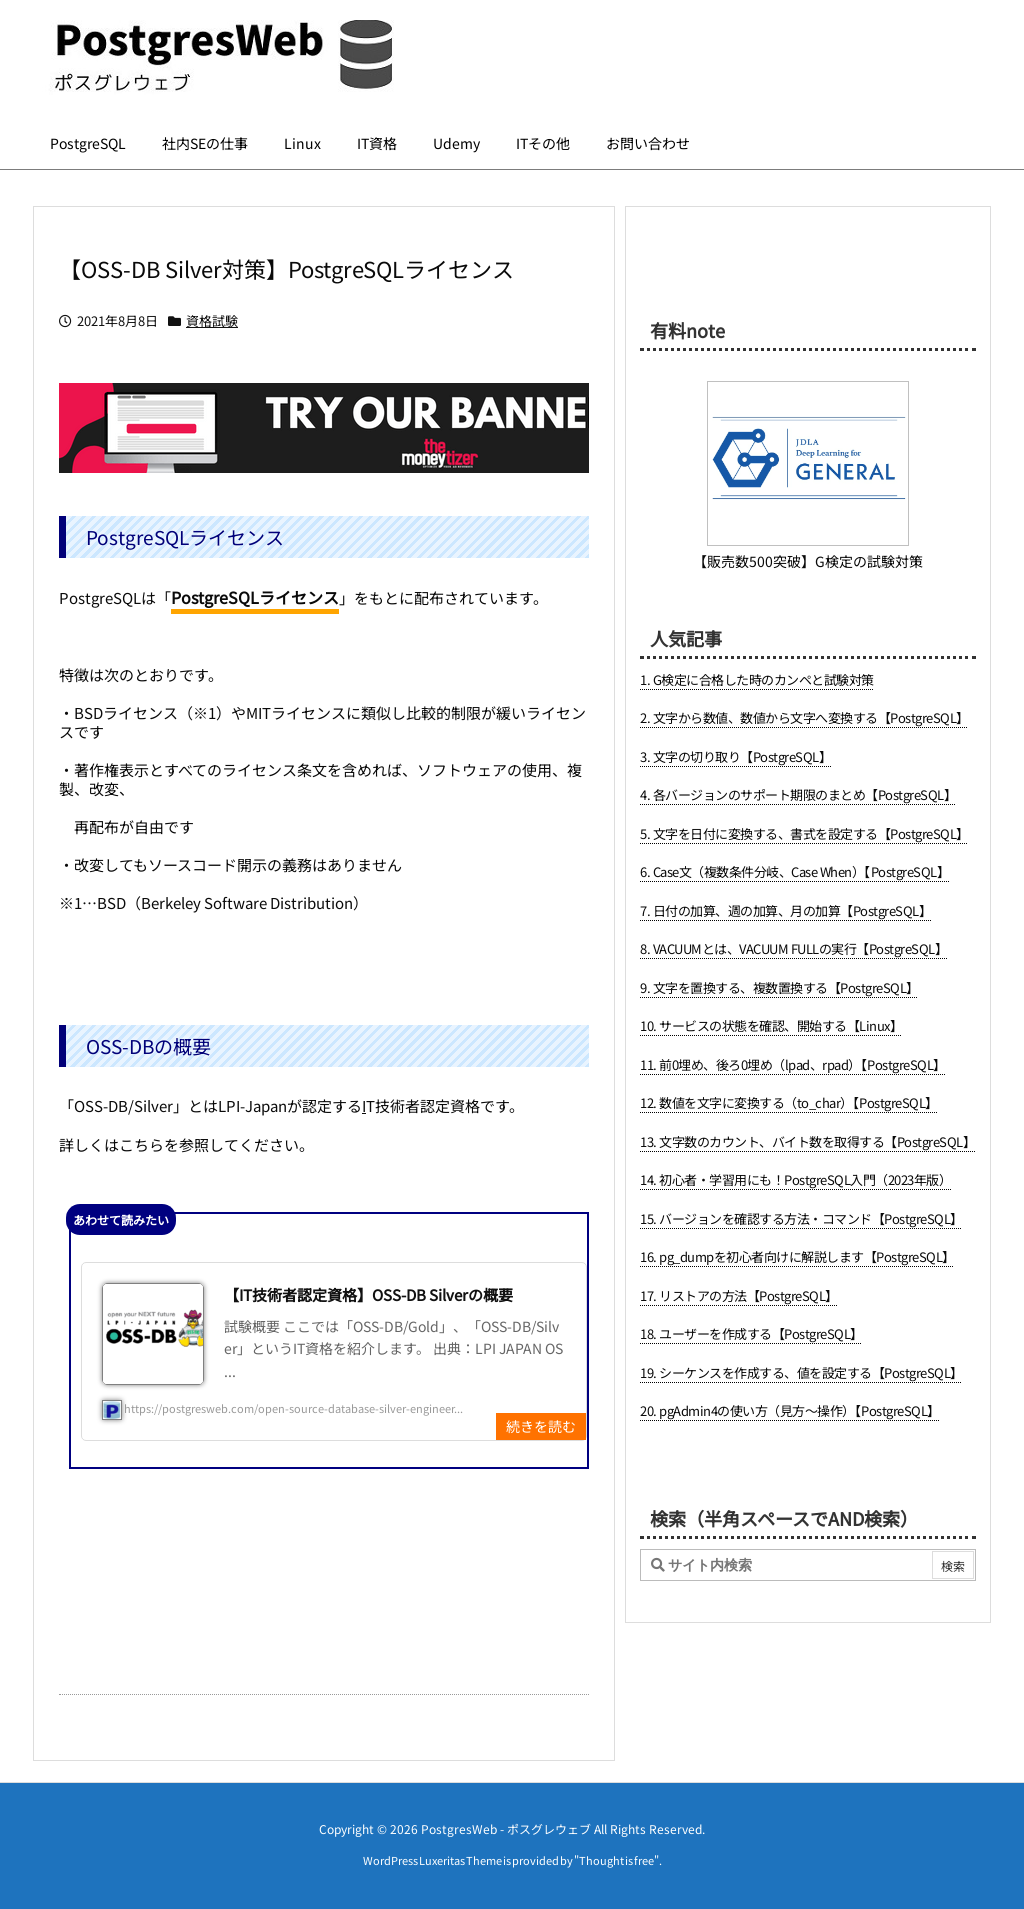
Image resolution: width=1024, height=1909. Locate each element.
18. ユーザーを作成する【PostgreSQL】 (751, 1333)
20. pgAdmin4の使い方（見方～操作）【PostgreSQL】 (790, 1410)
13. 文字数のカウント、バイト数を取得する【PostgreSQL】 (807, 1141)
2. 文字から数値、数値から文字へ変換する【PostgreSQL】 (804, 717)
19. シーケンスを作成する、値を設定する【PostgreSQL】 (801, 1372)
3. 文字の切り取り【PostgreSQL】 (735, 756)
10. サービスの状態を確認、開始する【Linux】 (771, 1025)
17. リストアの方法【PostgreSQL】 (739, 1295)
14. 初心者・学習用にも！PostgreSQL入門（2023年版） (795, 1179)
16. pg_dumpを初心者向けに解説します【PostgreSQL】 (797, 1256)
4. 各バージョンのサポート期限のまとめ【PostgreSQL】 (798, 794)
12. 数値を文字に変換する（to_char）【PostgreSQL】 (789, 1102)
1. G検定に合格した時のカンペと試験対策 (757, 679)
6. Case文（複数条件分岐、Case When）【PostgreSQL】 (794, 871)
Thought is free (616, 1860)
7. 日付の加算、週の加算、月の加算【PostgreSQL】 (785, 910)
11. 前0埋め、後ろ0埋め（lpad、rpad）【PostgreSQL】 (793, 1064)
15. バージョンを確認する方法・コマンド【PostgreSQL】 (801, 1218)
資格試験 (212, 320)
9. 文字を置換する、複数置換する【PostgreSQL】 (779, 987)
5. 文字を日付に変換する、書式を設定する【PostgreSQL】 (804, 833)
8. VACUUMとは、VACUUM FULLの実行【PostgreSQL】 (793, 948)
